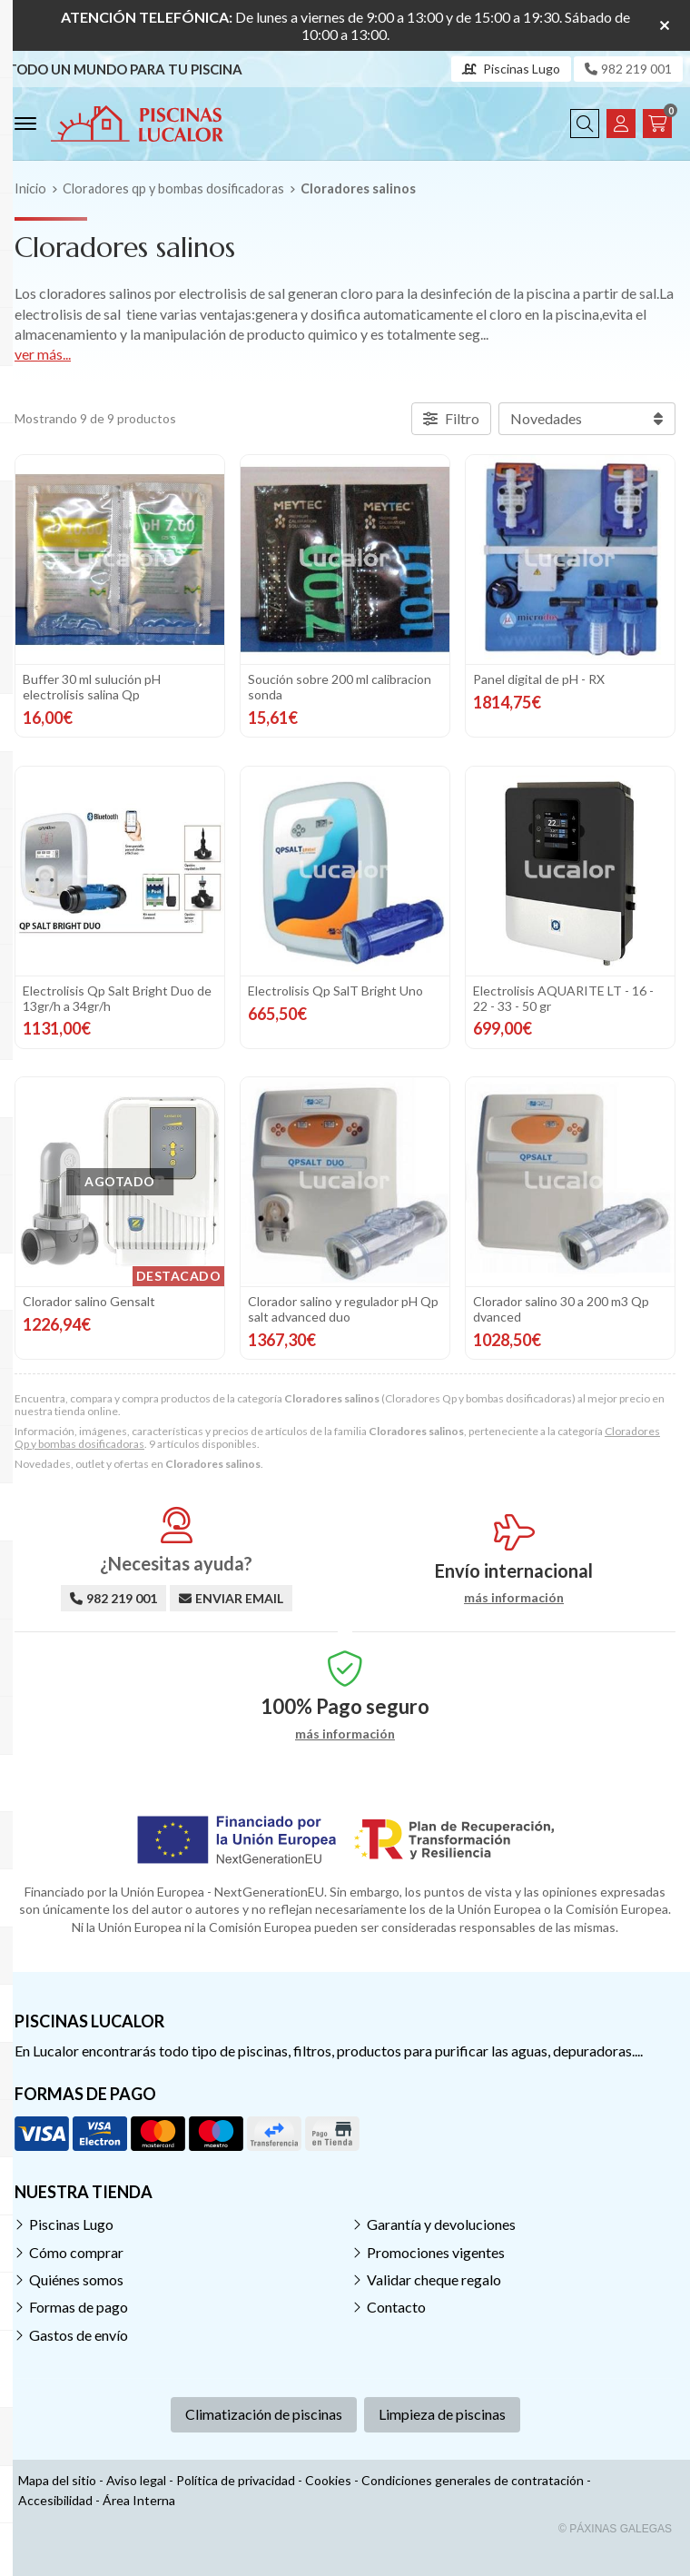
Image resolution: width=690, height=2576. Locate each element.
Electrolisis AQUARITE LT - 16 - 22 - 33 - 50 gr (563, 995)
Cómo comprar (76, 2244)
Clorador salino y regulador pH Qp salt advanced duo (343, 1304)
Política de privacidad (235, 2472)
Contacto (396, 2299)
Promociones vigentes (436, 2244)
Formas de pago (78, 2299)
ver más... (43, 353)
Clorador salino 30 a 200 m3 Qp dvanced (561, 1304)
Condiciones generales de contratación (472, 2472)
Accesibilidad (55, 2493)
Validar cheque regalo (434, 2272)
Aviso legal (136, 2472)
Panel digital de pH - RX (539, 679)
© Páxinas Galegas (615, 2521)
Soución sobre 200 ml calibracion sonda (339, 686)
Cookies (328, 2472)
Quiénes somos (76, 2272)
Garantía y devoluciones (441, 2216)
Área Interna (139, 2493)
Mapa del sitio (57, 2472)
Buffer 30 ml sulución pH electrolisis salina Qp (92, 686)
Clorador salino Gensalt (89, 1296)
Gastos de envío (78, 2327)
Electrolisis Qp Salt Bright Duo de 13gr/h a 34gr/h (117, 995)
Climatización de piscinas (263, 2406)
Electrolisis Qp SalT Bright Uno (335, 988)
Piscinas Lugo (71, 2216)
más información (514, 1590)
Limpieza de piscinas (442, 2406)
